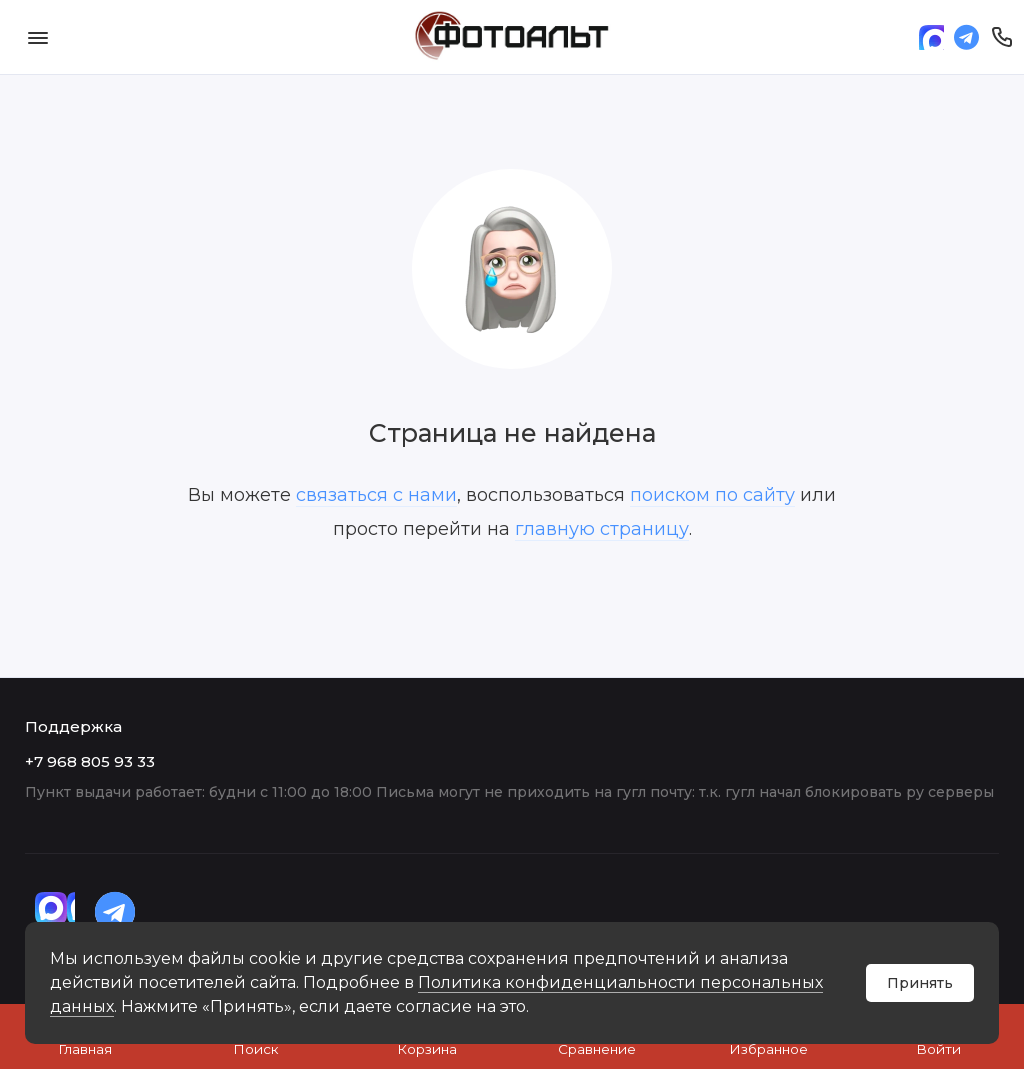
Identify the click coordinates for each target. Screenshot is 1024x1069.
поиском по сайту (712, 495)
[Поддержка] (1001, 37)
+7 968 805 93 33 (90, 761)
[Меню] (37, 37)
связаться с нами (376, 495)
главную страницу (602, 529)
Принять (920, 983)
